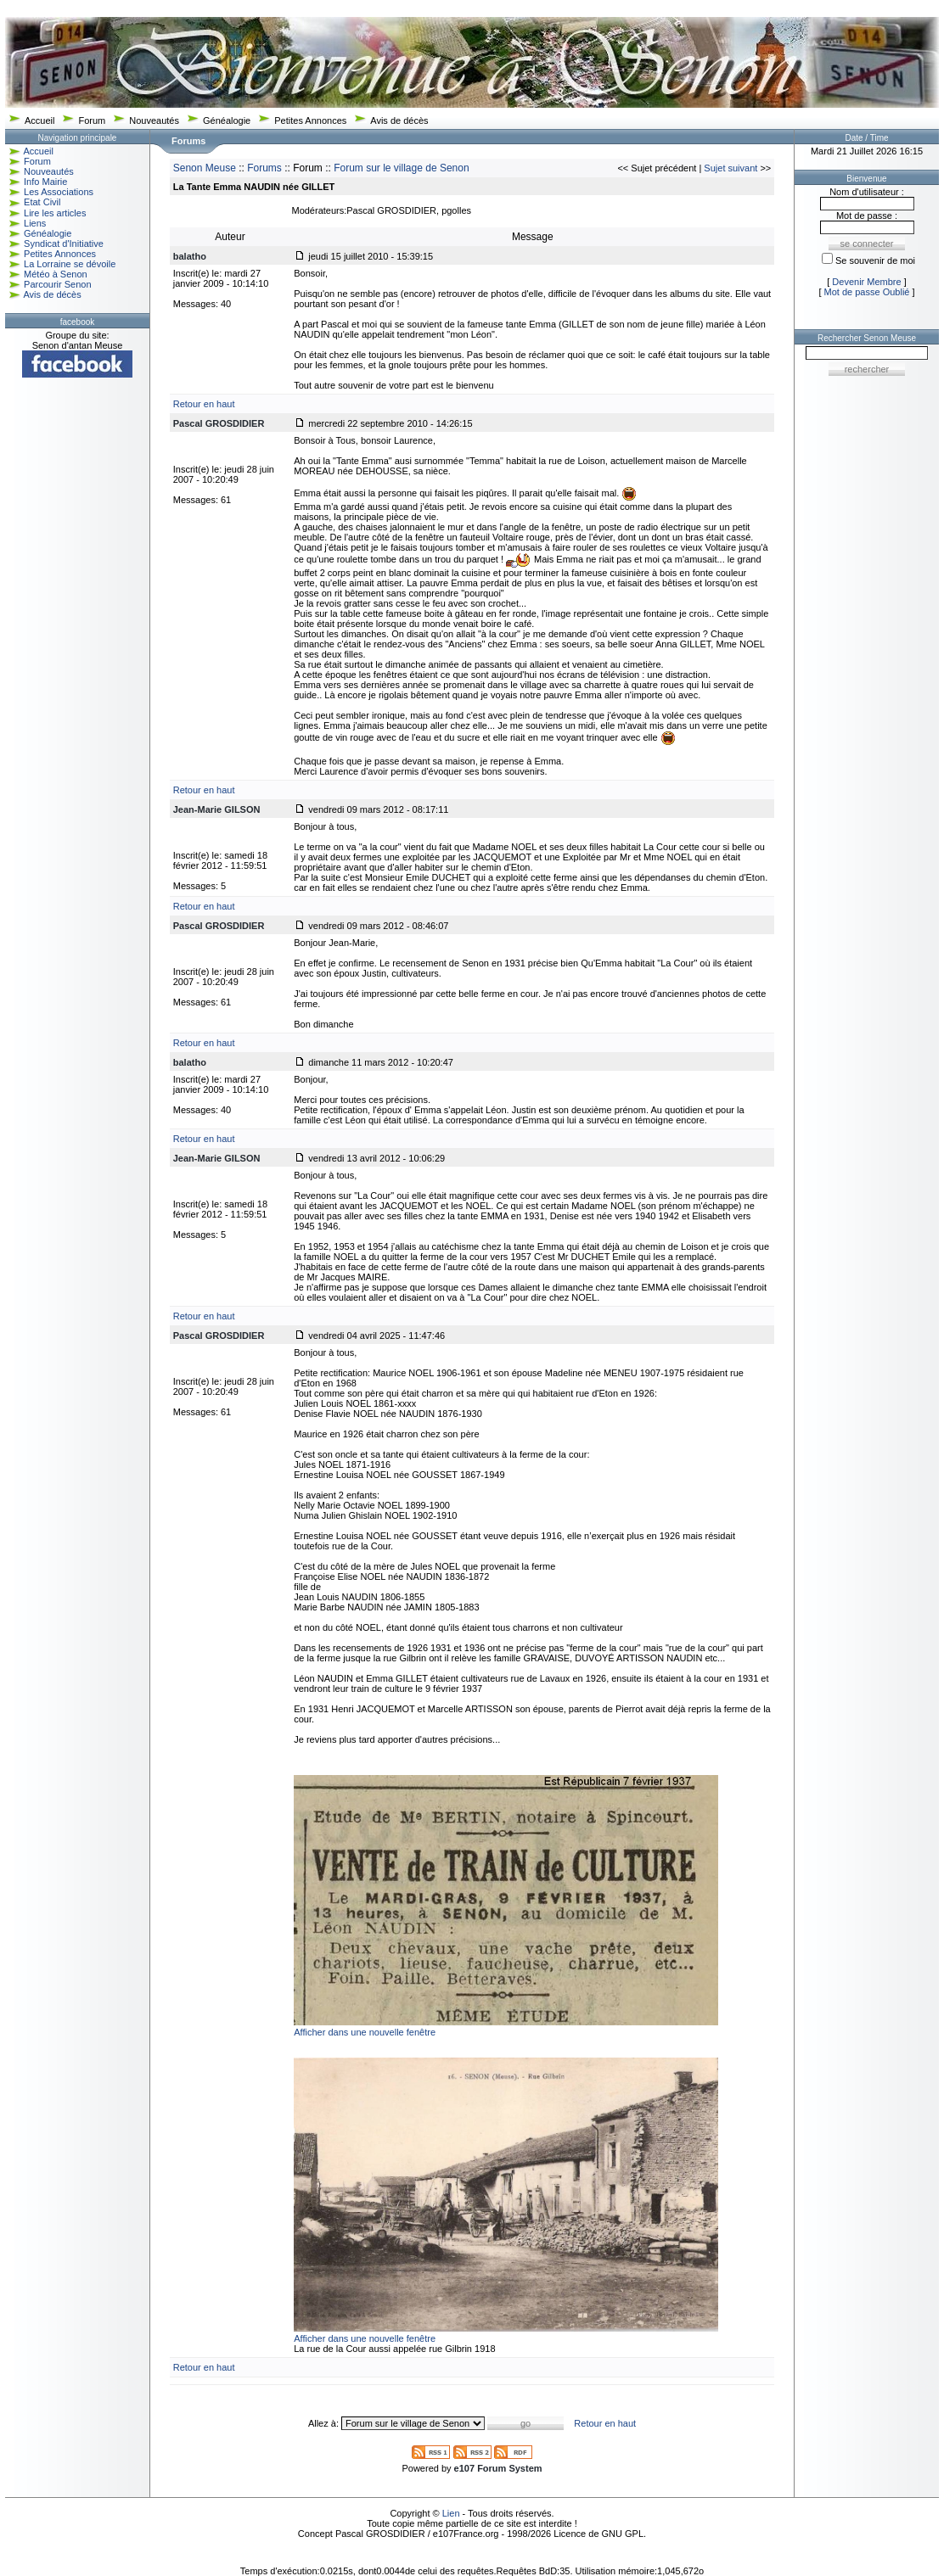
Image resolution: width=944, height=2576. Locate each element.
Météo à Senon (55, 274)
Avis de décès (399, 120)
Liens (35, 223)
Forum (91, 120)
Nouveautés (154, 120)
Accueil (39, 120)
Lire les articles (55, 213)
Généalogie (226, 120)
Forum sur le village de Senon (401, 168)
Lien (451, 2513)
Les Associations (58, 192)
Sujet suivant (730, 168)
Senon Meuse (204, 168)
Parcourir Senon (58, 284)
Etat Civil (42, 202)
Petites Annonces (310, 120)
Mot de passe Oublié (867, 292)
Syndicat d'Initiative (64, 243)
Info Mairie (45, 181)
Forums (264, 168)
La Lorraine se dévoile (69, 264)
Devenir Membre (866, 282)
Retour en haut (204, 404)
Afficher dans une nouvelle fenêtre (364, 2032)
